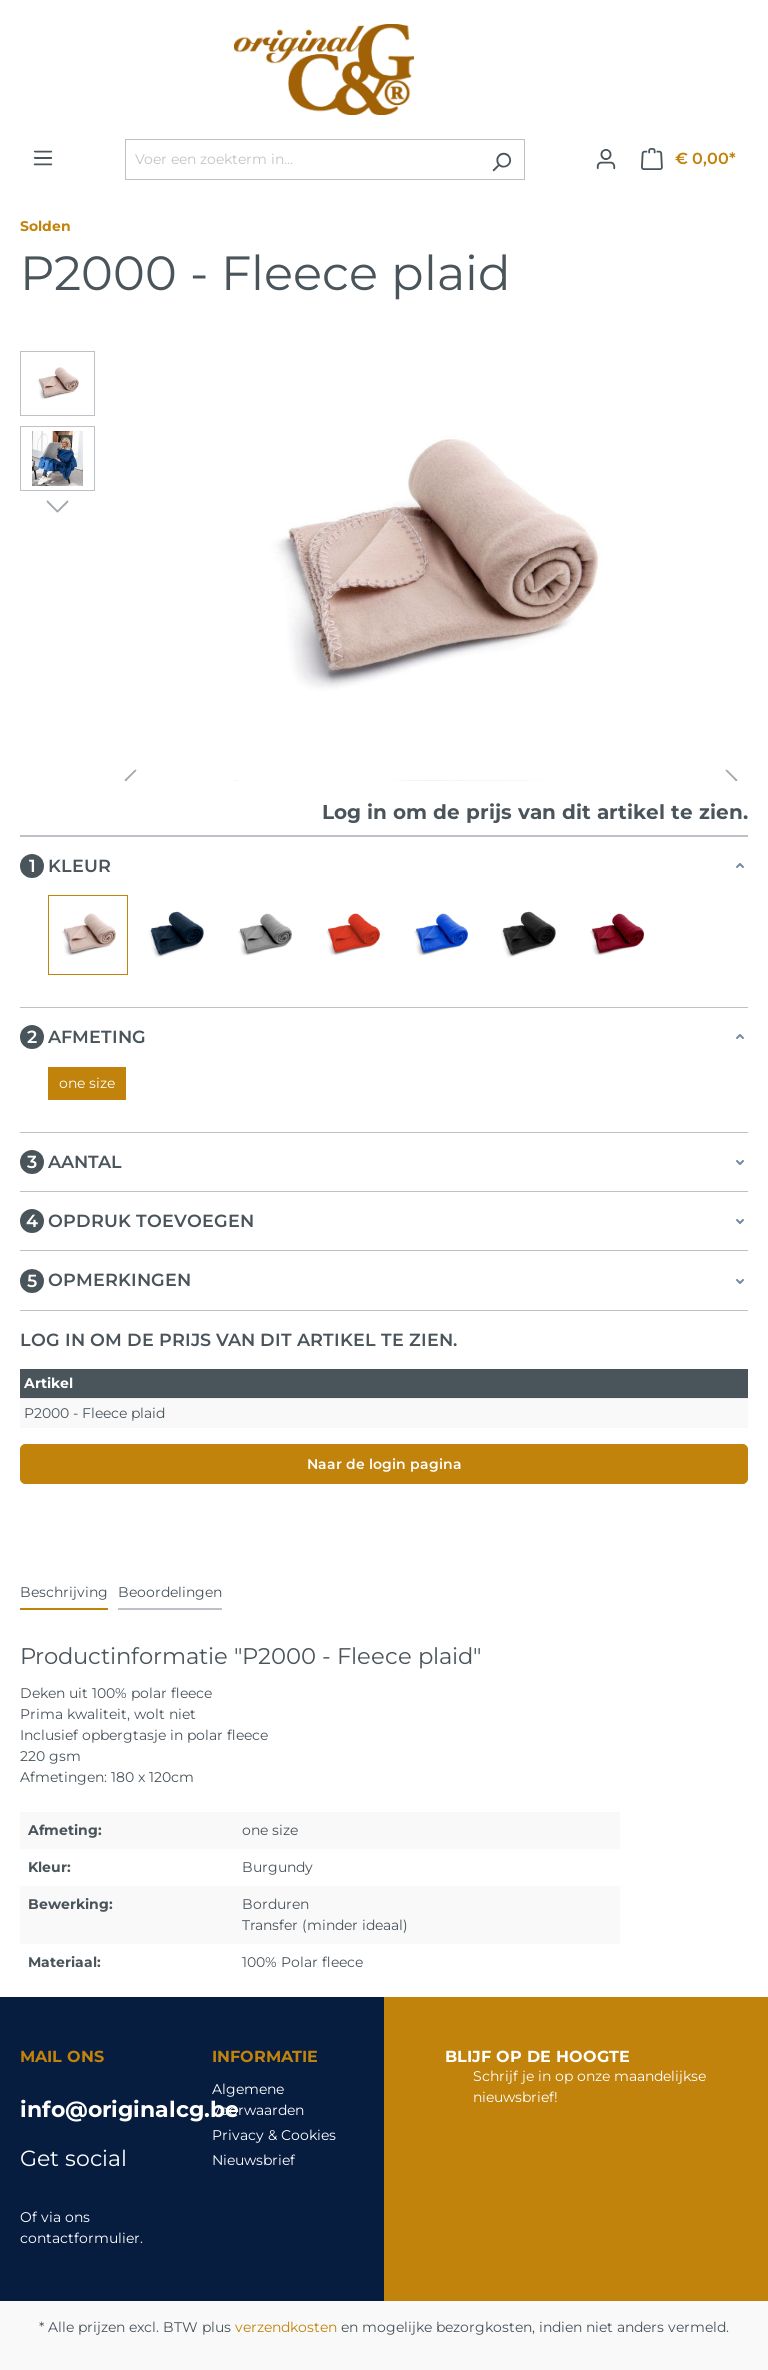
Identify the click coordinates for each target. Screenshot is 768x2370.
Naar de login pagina (384, 1464)
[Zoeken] (501, 159)
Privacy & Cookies (274, 2135)
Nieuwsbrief (253, 2160)
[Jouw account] (606, 159)
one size (87, 1083)
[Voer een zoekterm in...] (302, 159)
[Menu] (43, 158)
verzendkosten (286, 2327)
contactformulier (80, 2238)
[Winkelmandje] (688, 159)
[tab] (64, 1593)
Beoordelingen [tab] (170, 1592)
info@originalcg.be (96, 2109)
